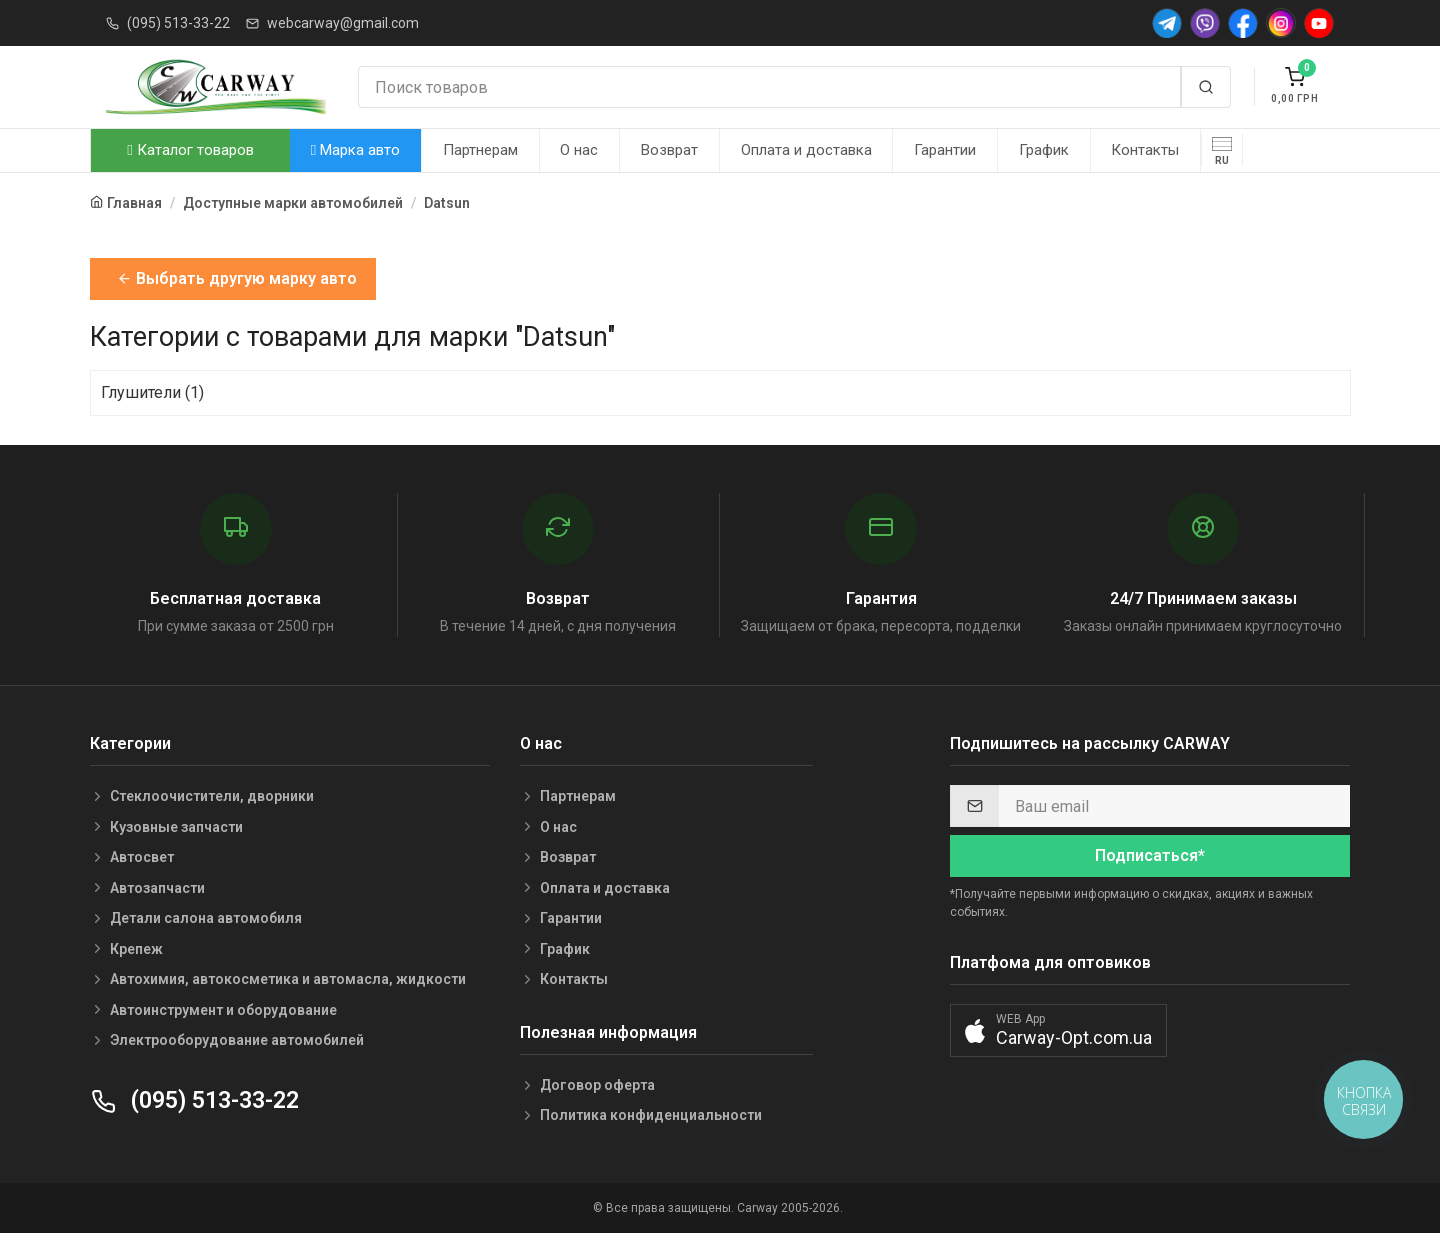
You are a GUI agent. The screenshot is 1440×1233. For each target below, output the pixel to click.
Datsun (447, 203)
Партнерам (480, 150)
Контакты (1145, 150)
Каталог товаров (190, 150)
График (1044, 150)
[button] (1058, 1030)
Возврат (669, 150)
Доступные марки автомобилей (293, 203)
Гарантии (945, 150)
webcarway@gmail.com (343, 23)
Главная (134, 203)
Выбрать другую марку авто (237, 278)
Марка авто (355, 150)
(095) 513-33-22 (178, 23)
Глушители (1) (152, 392)
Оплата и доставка (806, 150)
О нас (579, 150)
